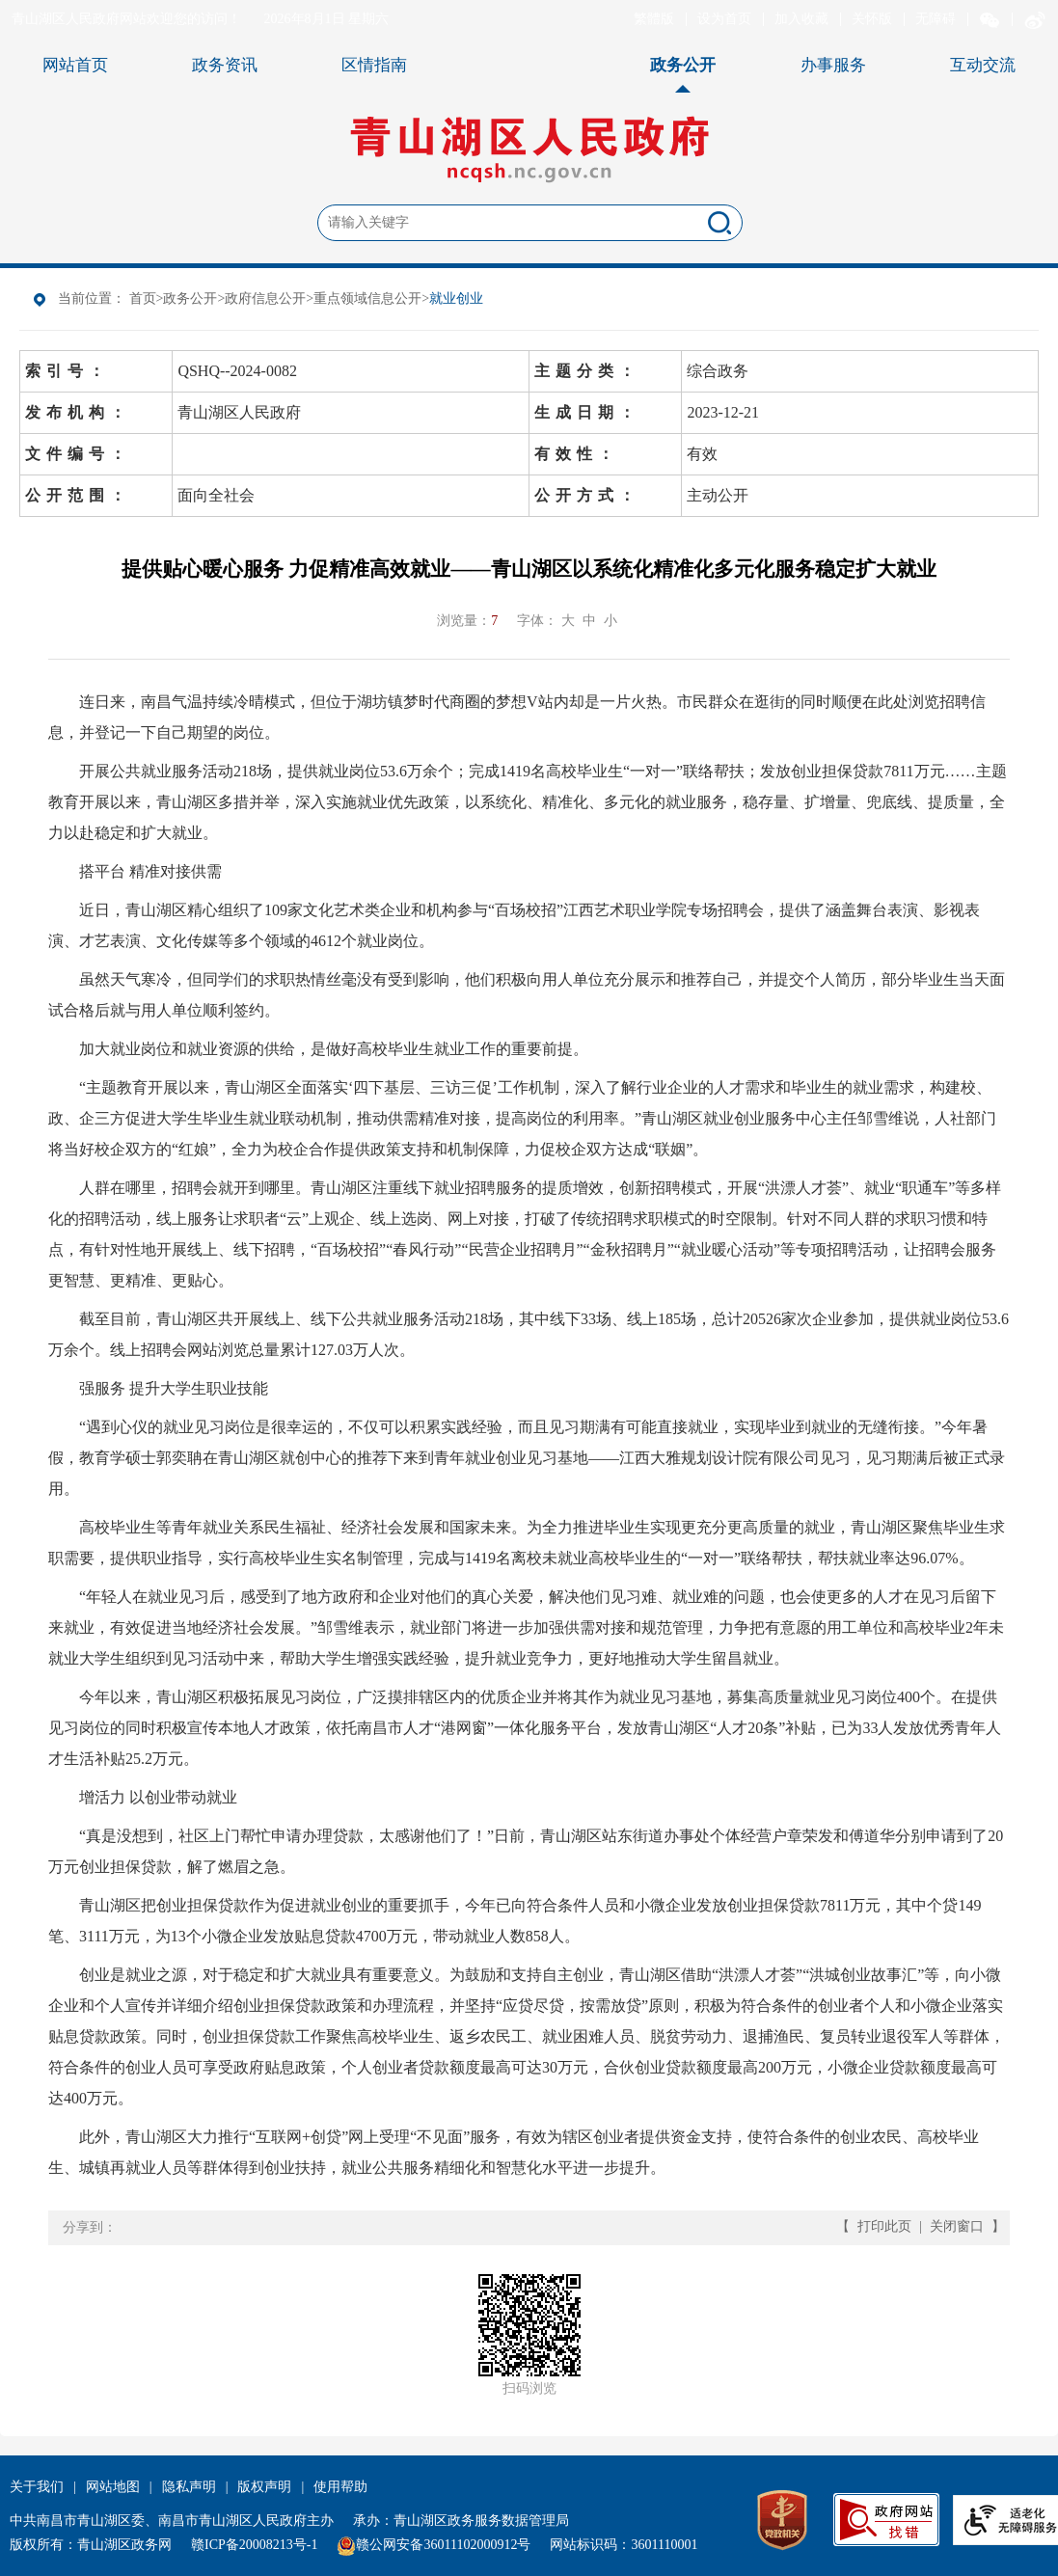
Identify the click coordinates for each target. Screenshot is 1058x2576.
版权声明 (264, 2487)
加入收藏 (801, 19)
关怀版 (872, 19)
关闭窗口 (957, 2226)
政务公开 (190, 298)
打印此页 (884, 2226)
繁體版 (654, 19)
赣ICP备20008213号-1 (254, 2544)
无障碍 (935, 19)
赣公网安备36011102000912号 (443, 2544)
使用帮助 (340, 2487)
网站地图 (113, 2487)
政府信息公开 (265, 298)
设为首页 (724, 19)
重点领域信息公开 (367, 298)
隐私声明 (189, 2487)
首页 (142, 298)
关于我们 (37, 2487)
